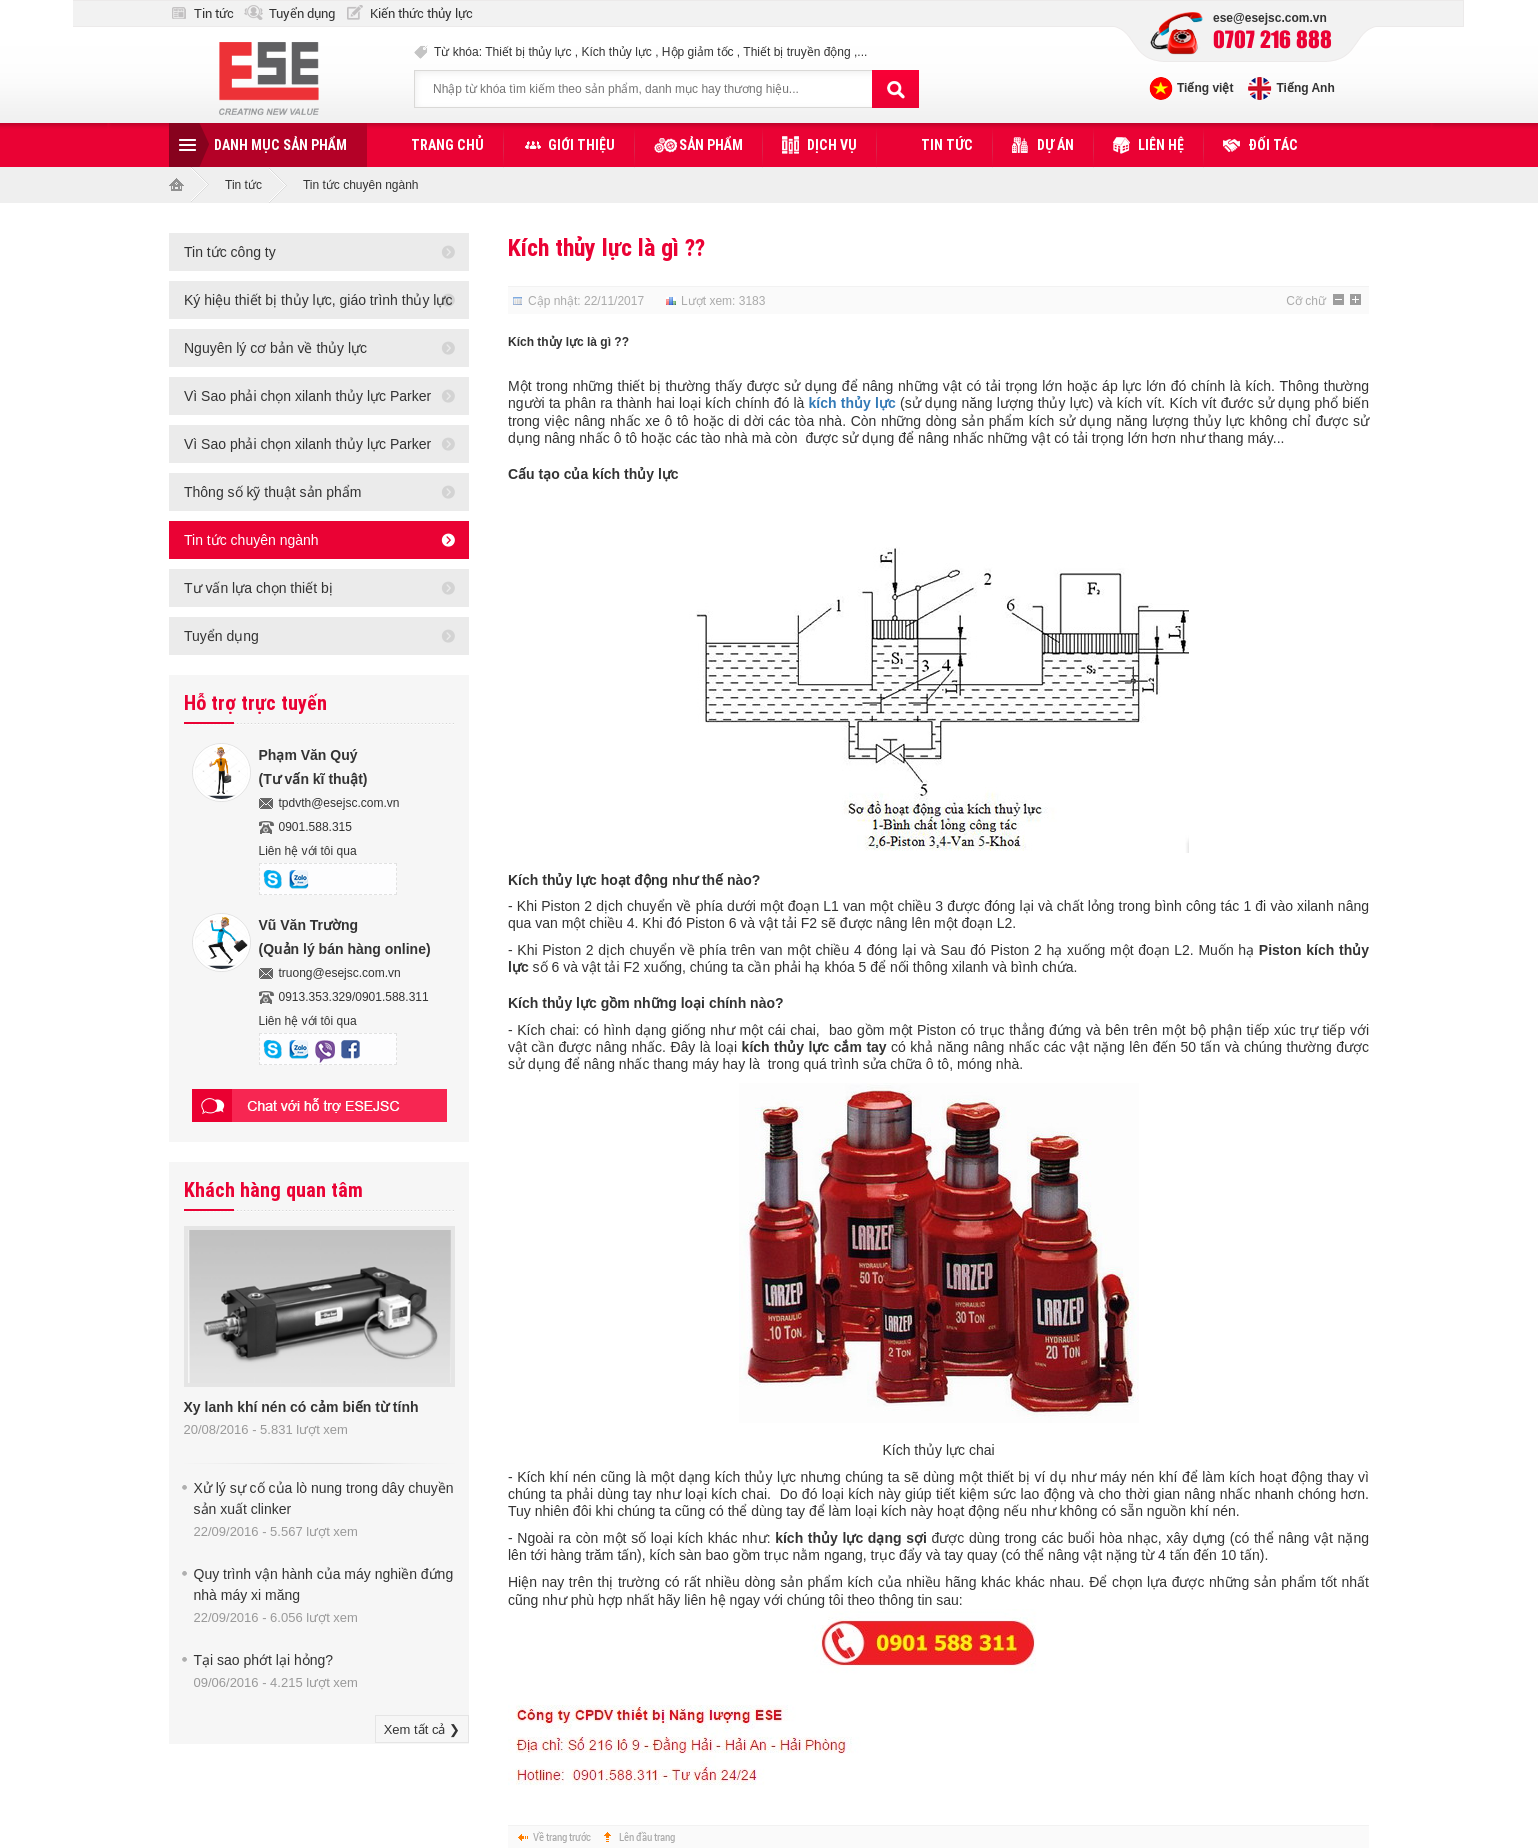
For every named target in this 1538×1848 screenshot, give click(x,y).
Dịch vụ (832, 145)
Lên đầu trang (647, 1836)
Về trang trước (562, 1836)
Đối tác (1273, 145)
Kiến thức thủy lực (421, 13)
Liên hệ (1161, 145)
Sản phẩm (711, 145)
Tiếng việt (1205, 88)
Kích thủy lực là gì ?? (606, 247)
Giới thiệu (581, 145)
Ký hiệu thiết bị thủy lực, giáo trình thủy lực (318, 300)
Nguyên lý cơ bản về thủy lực (275, 348)
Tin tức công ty (230, 252)
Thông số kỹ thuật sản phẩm (273, 492)
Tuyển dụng (302, 13)
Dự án (1055, 145)
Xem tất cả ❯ (422, 1729)
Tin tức (214, 13)
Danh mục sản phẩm (280, 145)
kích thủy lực (852, 403)
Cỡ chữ (1306, 301)
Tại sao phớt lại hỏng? (264, 1660)
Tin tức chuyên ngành (361, 185)
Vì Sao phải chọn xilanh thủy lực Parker (307, 396)
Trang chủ (447, 145)
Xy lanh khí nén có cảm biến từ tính (301, 1407)
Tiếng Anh (1305, 88)
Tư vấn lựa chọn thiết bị (258, 588)
